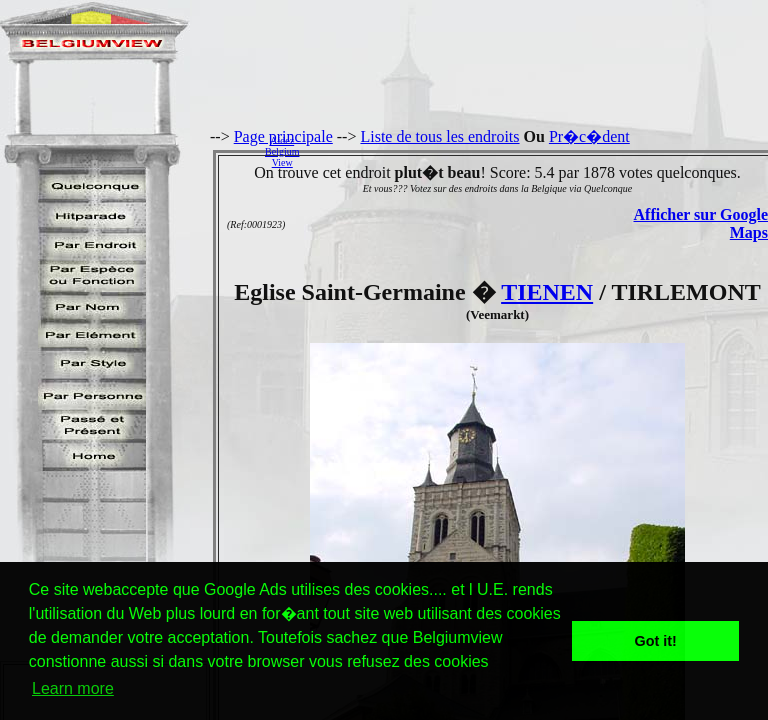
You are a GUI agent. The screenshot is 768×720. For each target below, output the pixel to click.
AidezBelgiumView (282, 151)
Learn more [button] (73, 688)
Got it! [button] (656, 641)
